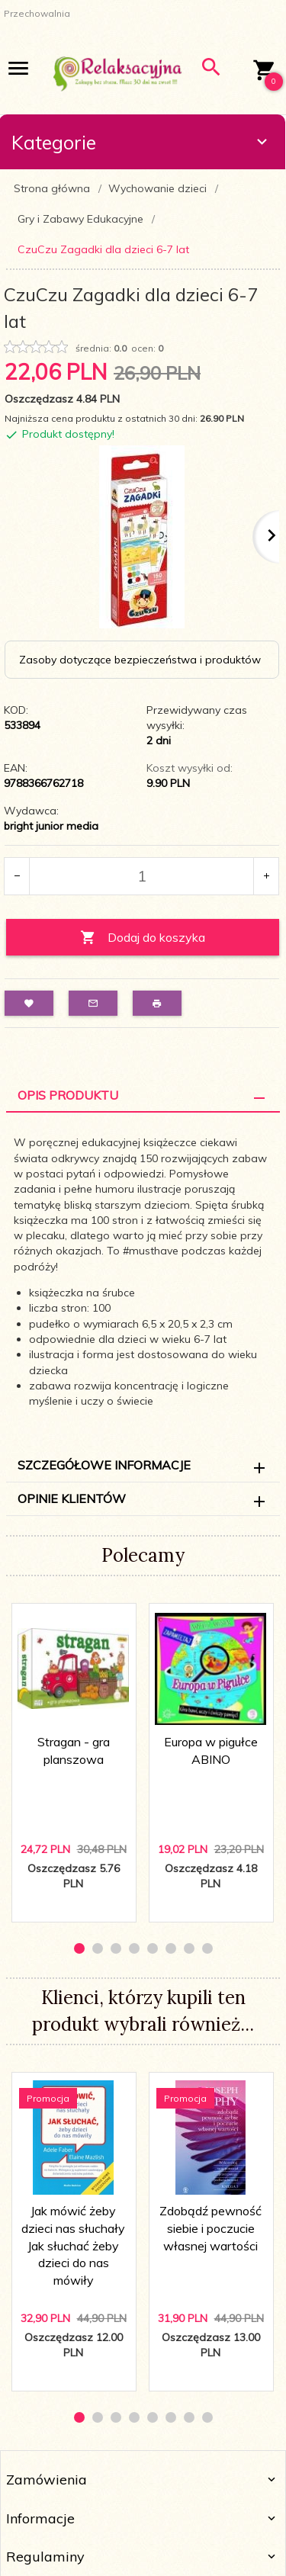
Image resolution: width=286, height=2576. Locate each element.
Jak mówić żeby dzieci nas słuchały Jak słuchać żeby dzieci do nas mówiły (73, 2245)
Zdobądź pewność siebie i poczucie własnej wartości (210, 2228)
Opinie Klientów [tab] (72, 1498)
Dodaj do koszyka (142, 938)
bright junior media (51, 826)
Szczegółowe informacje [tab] (104, 1465)
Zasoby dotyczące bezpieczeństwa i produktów (140, 659)
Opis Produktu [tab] (68, 1095)
